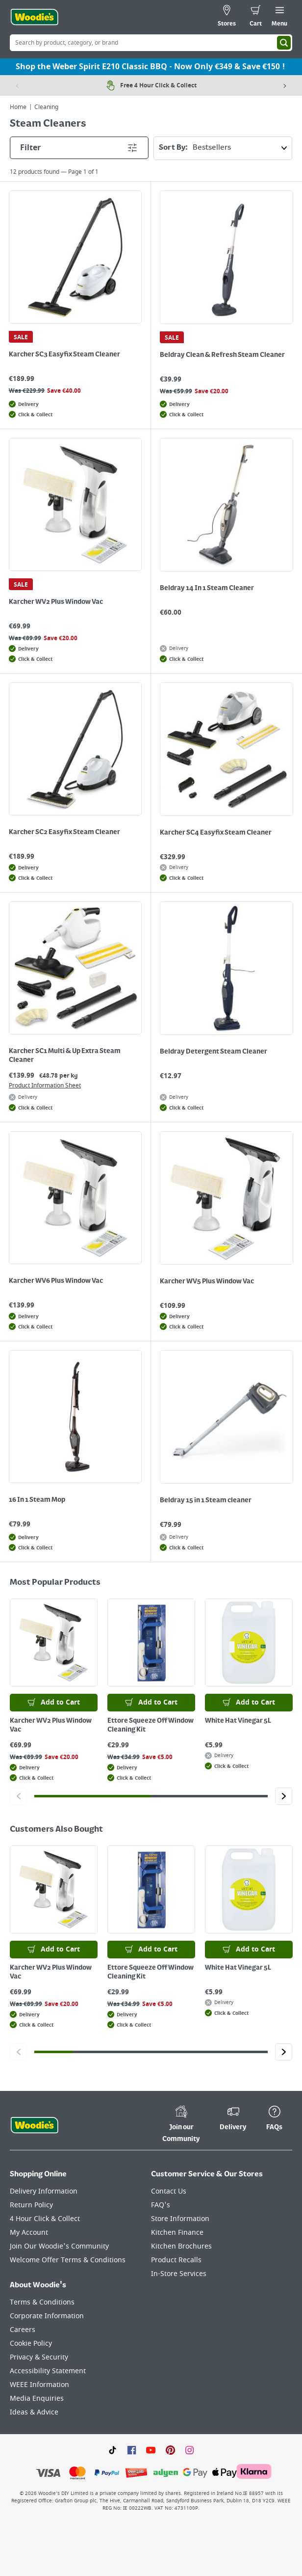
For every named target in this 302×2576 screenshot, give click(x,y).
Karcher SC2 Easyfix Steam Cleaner (64, 832)
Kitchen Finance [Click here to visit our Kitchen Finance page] (177, 2232)
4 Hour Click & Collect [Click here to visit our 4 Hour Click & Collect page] (45, 2219)
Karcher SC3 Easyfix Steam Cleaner (64, 354)
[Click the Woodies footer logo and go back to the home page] (34, 2125)
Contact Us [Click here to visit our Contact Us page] (168, 2191)
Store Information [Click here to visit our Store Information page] (180, 2219)
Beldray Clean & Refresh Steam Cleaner (222, 355)
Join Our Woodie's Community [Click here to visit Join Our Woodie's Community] (59, 2246)
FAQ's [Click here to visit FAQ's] (160, 2205)
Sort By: (225, 148)
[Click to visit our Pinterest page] (170, 2450)
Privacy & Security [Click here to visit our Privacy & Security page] (39, 2357)
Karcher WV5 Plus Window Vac (207, 1281)
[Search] (284, 42)
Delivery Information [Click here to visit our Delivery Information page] (43, 2191)
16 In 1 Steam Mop (37, 1500)
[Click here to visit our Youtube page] (150, 2450)
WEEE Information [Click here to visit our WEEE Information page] (39, 2385)
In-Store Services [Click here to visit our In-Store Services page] (178, 2274)
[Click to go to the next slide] (283, 1796)
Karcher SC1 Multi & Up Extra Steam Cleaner (65, 1055)
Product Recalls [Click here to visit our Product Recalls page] (176, 2260)
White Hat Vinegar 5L (238, 1721)
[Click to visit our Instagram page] (189, 2450)
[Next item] (284, 85)
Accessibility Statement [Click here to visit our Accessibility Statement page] (48, 2371)
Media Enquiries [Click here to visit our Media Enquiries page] (37, 2398)
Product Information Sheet (45, 1085)
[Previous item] (17, 85)
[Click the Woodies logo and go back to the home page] (34, 17)
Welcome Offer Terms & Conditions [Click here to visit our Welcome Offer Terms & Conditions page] (68, 2260)
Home (18, 107)
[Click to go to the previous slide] (18, 1796)
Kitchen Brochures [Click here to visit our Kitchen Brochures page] (181, 2246)
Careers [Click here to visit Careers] (22, 2330)
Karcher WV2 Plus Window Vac (56, 602)
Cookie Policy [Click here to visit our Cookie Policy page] (31, 2343)
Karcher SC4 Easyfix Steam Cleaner (216, 833)
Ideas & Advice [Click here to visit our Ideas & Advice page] (34, 2412)
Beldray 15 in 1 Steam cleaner (206, 1500)
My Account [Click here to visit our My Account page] (29, 2232)
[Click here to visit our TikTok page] (112, 2450)
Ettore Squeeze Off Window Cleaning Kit (150, 1725)
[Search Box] (151, 42)
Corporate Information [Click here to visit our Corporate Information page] (47, 2316)
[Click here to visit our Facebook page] (131, 2450)
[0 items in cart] (256, 17)
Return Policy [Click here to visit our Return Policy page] (31, 2205)
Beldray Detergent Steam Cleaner (213, 1052)
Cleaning (46, 107)
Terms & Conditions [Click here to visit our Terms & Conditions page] (42, 2302)
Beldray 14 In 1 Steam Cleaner (207, 588)
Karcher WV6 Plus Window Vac (56, 1281)
